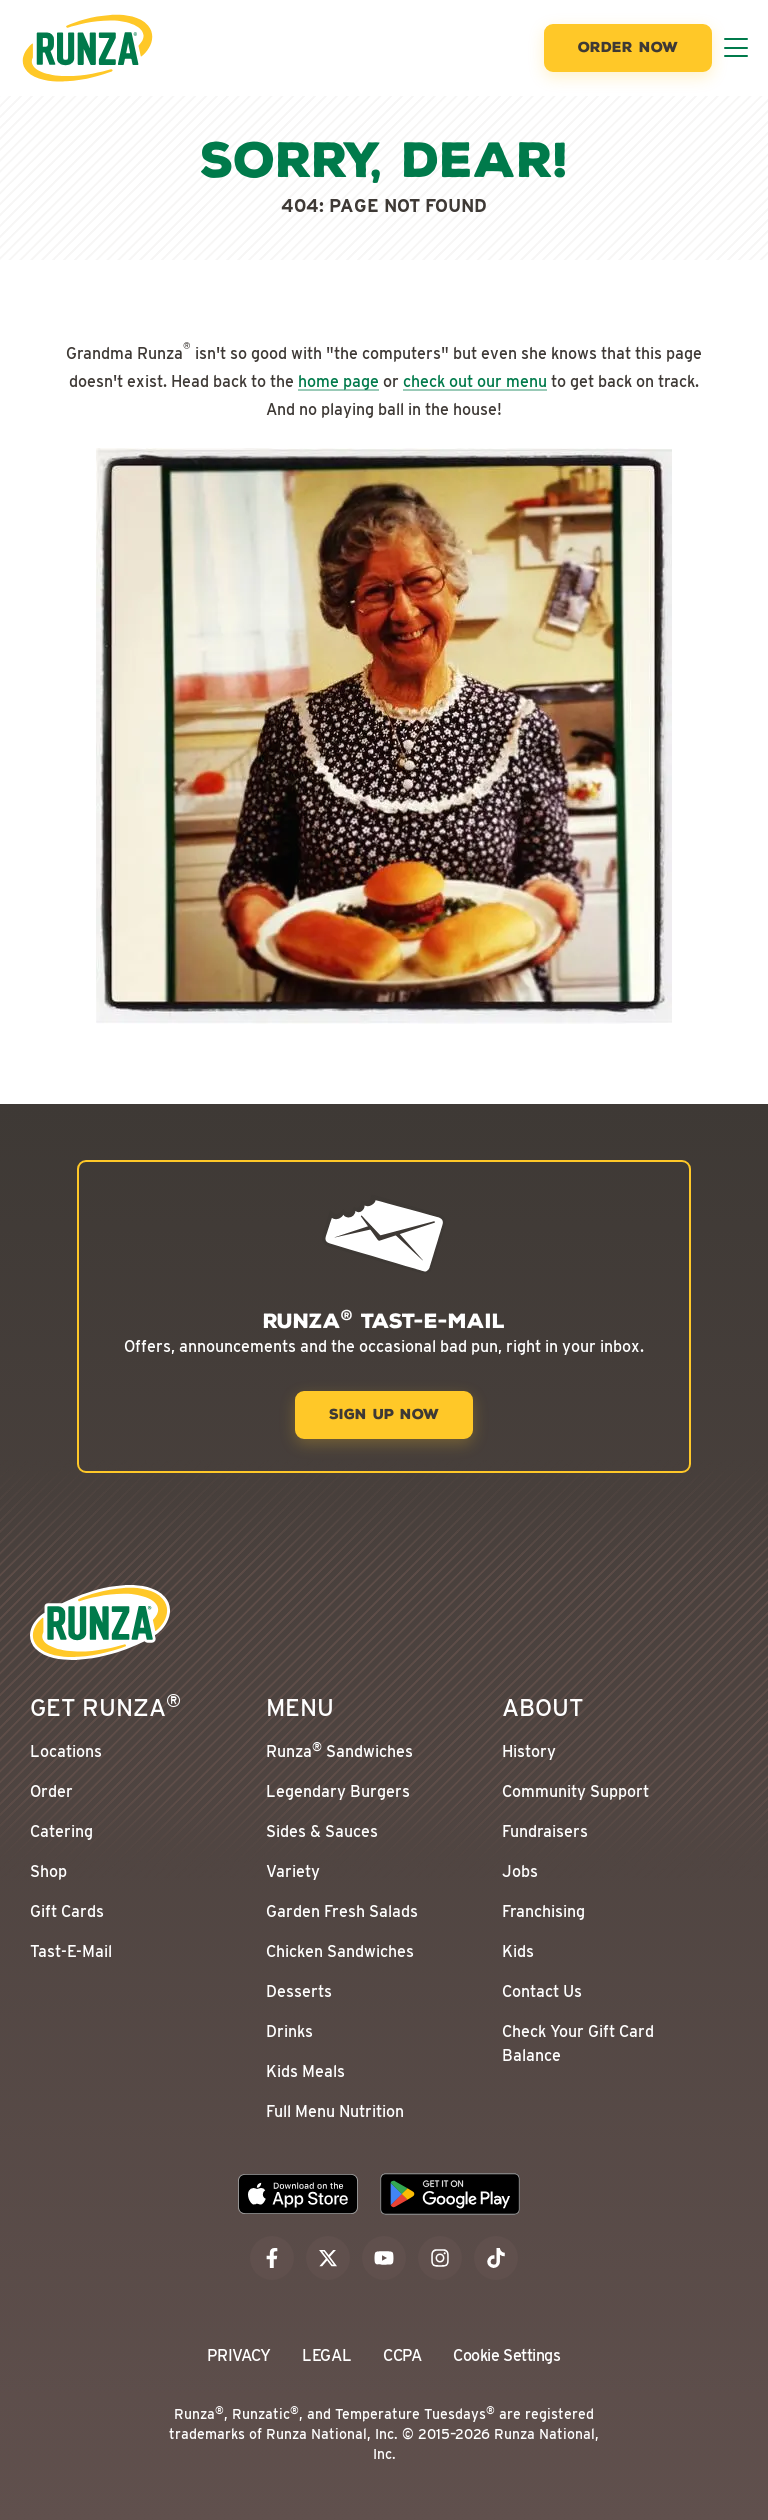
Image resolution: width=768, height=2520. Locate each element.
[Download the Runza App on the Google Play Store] (450, 2194)
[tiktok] (496, 2258)
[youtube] (384, 2258)
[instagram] (440, 2258)
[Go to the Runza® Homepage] (87, 48)
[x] (328, 2258)
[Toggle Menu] (736, 48)
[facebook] (272, 2258)
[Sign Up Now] (384, 1415)
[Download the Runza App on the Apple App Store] (298, 2194)
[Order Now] (628, 48)
